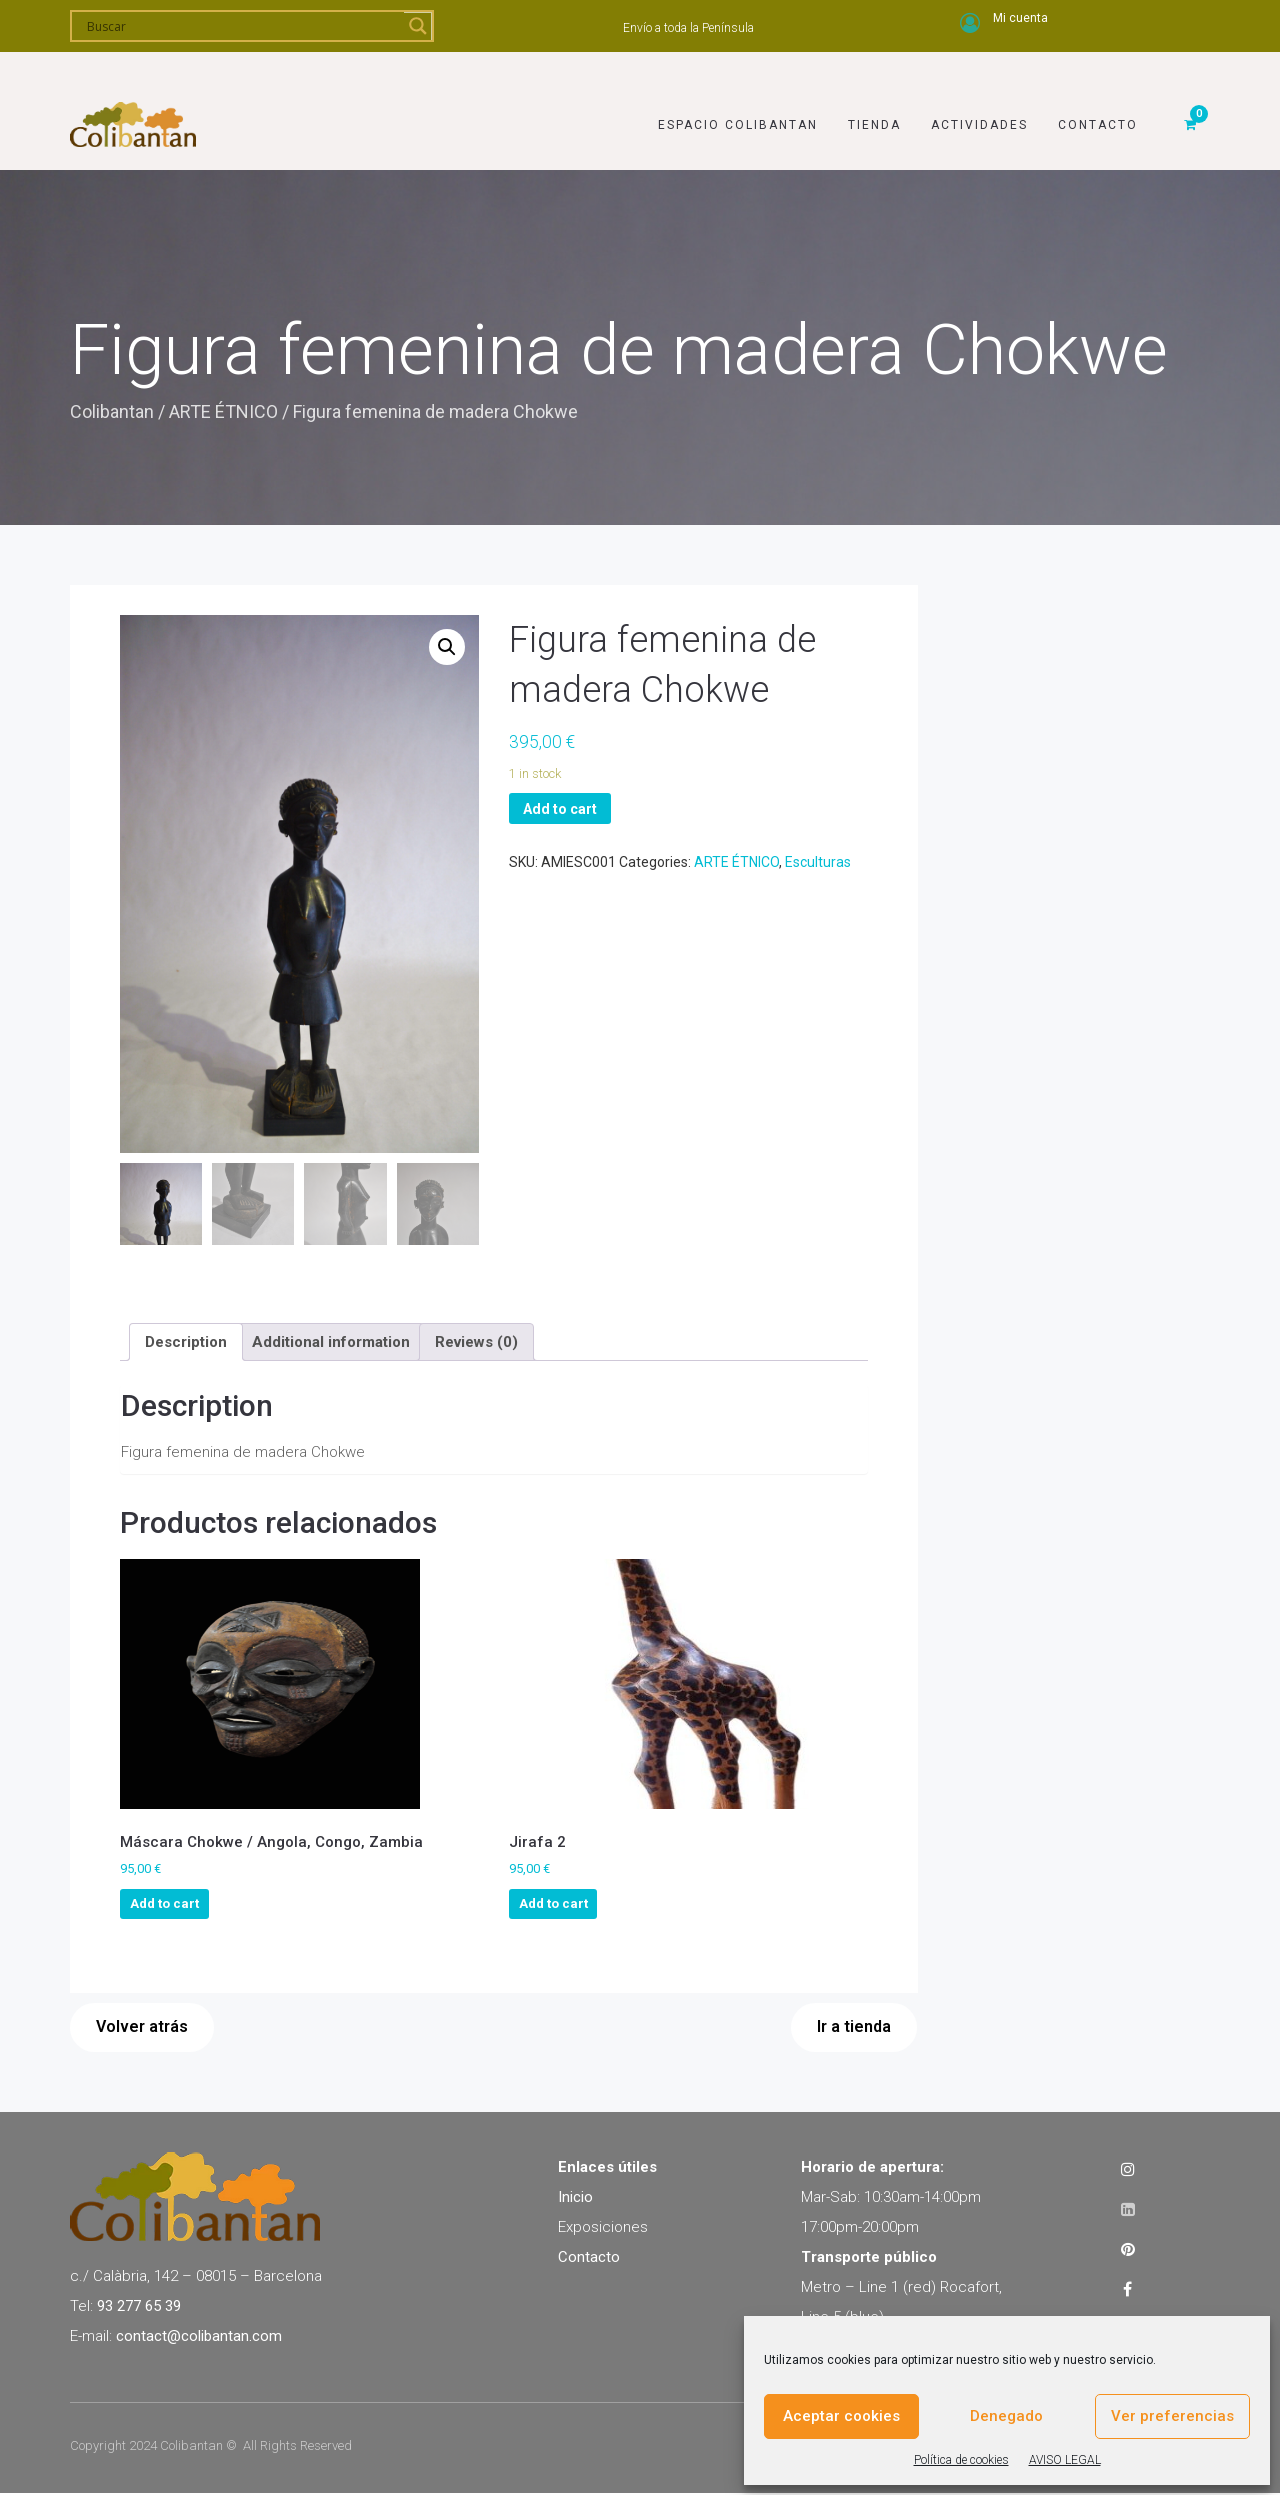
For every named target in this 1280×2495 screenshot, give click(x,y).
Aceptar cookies (841, 2416)
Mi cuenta (1020, 18)
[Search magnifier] (418, 26)
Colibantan (112, 411)
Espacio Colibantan (738, 97)
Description (186, 1343)
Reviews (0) (476, 1343)
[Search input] (243, 26)
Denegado (1006, 2416)
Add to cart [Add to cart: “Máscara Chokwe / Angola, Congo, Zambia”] (164, 1905)
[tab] (186, 1344)
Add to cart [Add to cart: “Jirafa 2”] (553, 1905)
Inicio (575, 2198)
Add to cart (560, 809)
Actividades (979, 97)
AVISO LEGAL (1065, 2460)
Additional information (331, 1343)
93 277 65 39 (139, 2307)
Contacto (1098, 97)
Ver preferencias (1172, 2416)
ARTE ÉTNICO (223, 411)
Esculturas (818, 862)
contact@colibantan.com (199, 2337)
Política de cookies (961, 2460)
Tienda (874, 97)
